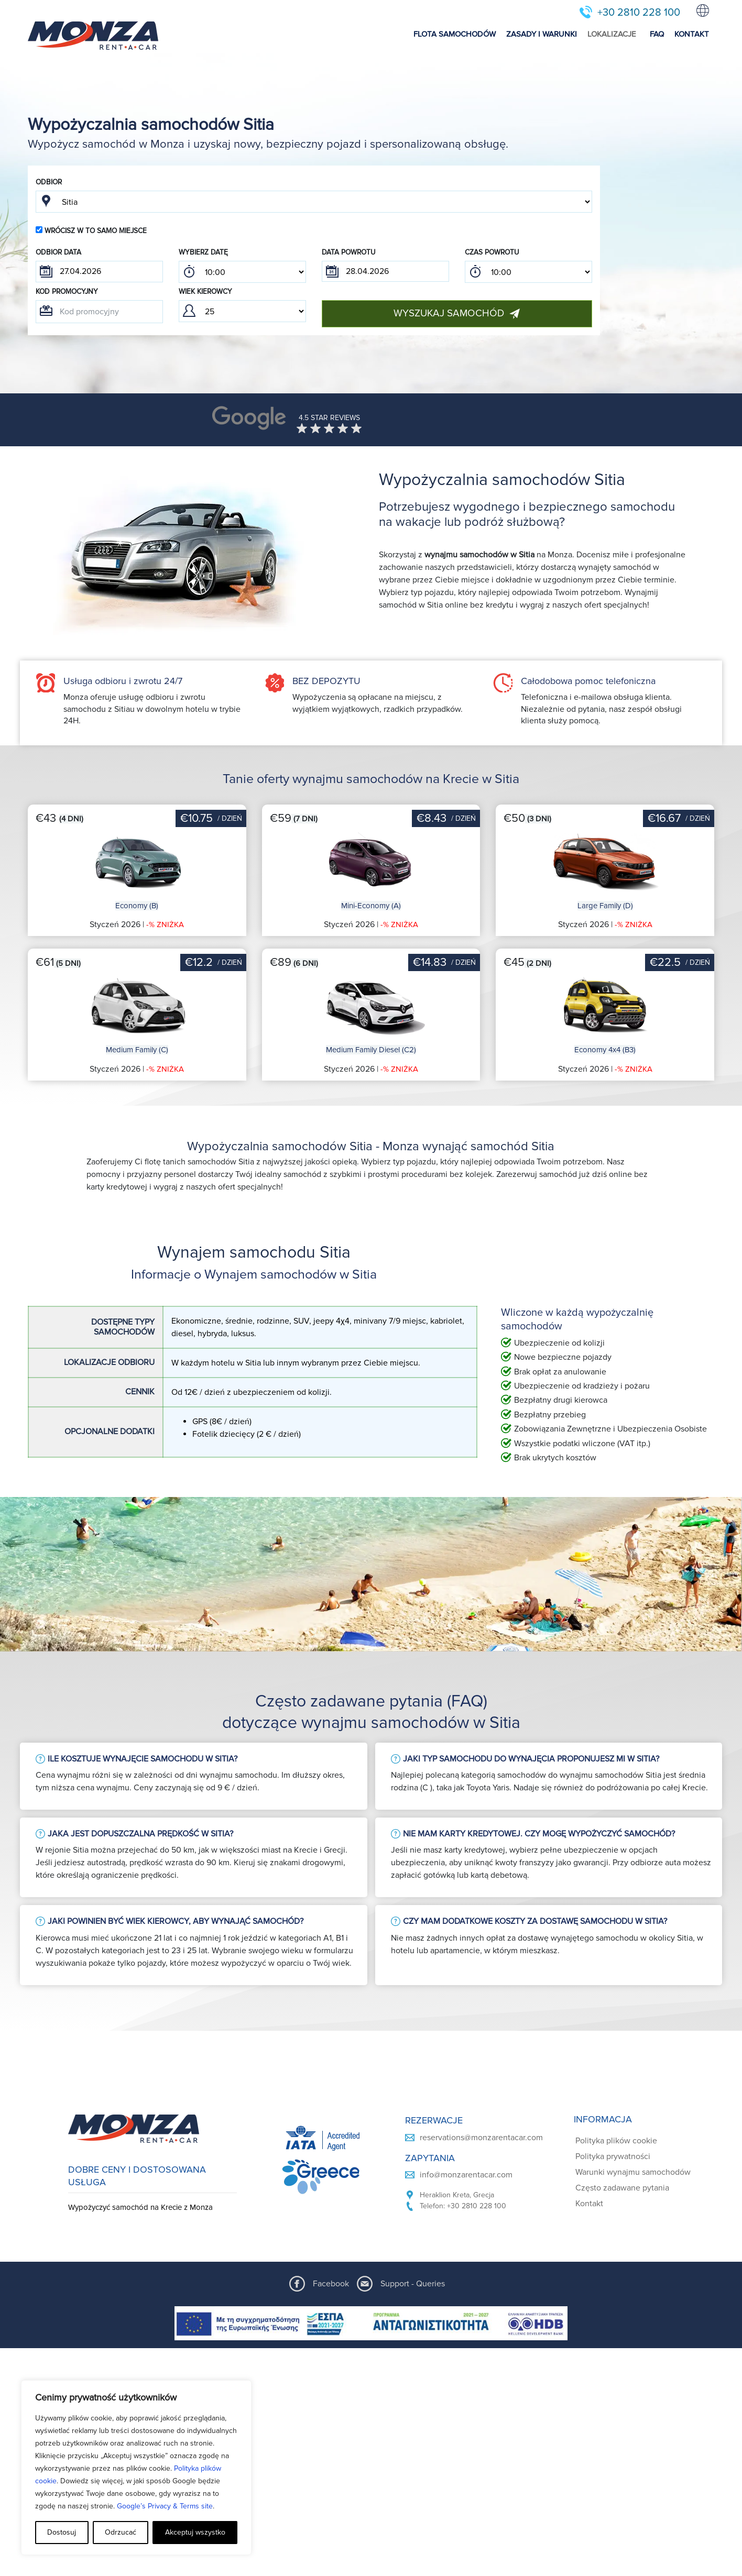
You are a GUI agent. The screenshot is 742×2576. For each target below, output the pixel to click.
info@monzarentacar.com (466, 2175)
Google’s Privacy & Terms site (165, 2506)
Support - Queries (412, 2283)
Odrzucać (120, 2532)
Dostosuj (61, 2532)
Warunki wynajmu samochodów (633, 2172)
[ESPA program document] (371, 2323)
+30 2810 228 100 (638, 12)
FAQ (657, 34)
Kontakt (589, 2203)
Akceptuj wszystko (195, 2532)
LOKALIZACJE (611, 34)
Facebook (331, 2283)
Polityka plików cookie (616, 2140)
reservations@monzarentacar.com (481, 2137)
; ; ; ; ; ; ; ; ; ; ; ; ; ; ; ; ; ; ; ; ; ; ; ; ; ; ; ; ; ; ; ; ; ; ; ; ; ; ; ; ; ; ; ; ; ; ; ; (242, 272)
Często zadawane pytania (622, 2188)
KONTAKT (691, 34)
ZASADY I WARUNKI (541, 34)
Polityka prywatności (612, 2156)
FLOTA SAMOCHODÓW (454, 34)
